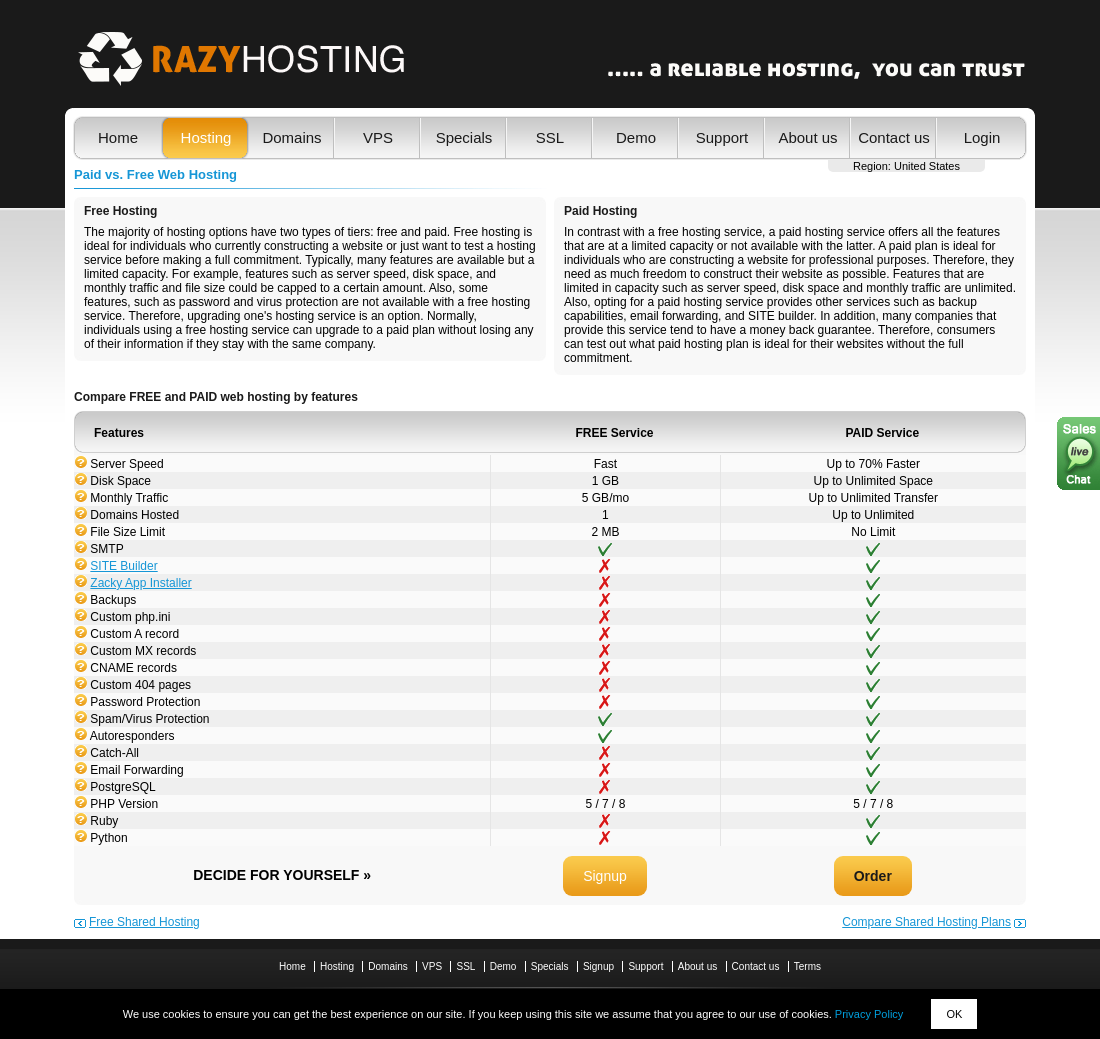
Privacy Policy (869, 1014)
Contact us (894, 137)
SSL (550, 137)
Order (873, 876)
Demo (636, 137)
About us (807, 137)
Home (118, 137)
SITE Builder (123, 566)
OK (954, 1014)
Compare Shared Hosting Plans (926, 922)
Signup (605, 876)
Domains (291, 137)
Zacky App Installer (140, 583)
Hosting (206, 137)
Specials (464, 137)
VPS (378, 137)
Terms (807, 966)
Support (722, 137)
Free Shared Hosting (144, 922)
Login (982, 137)
